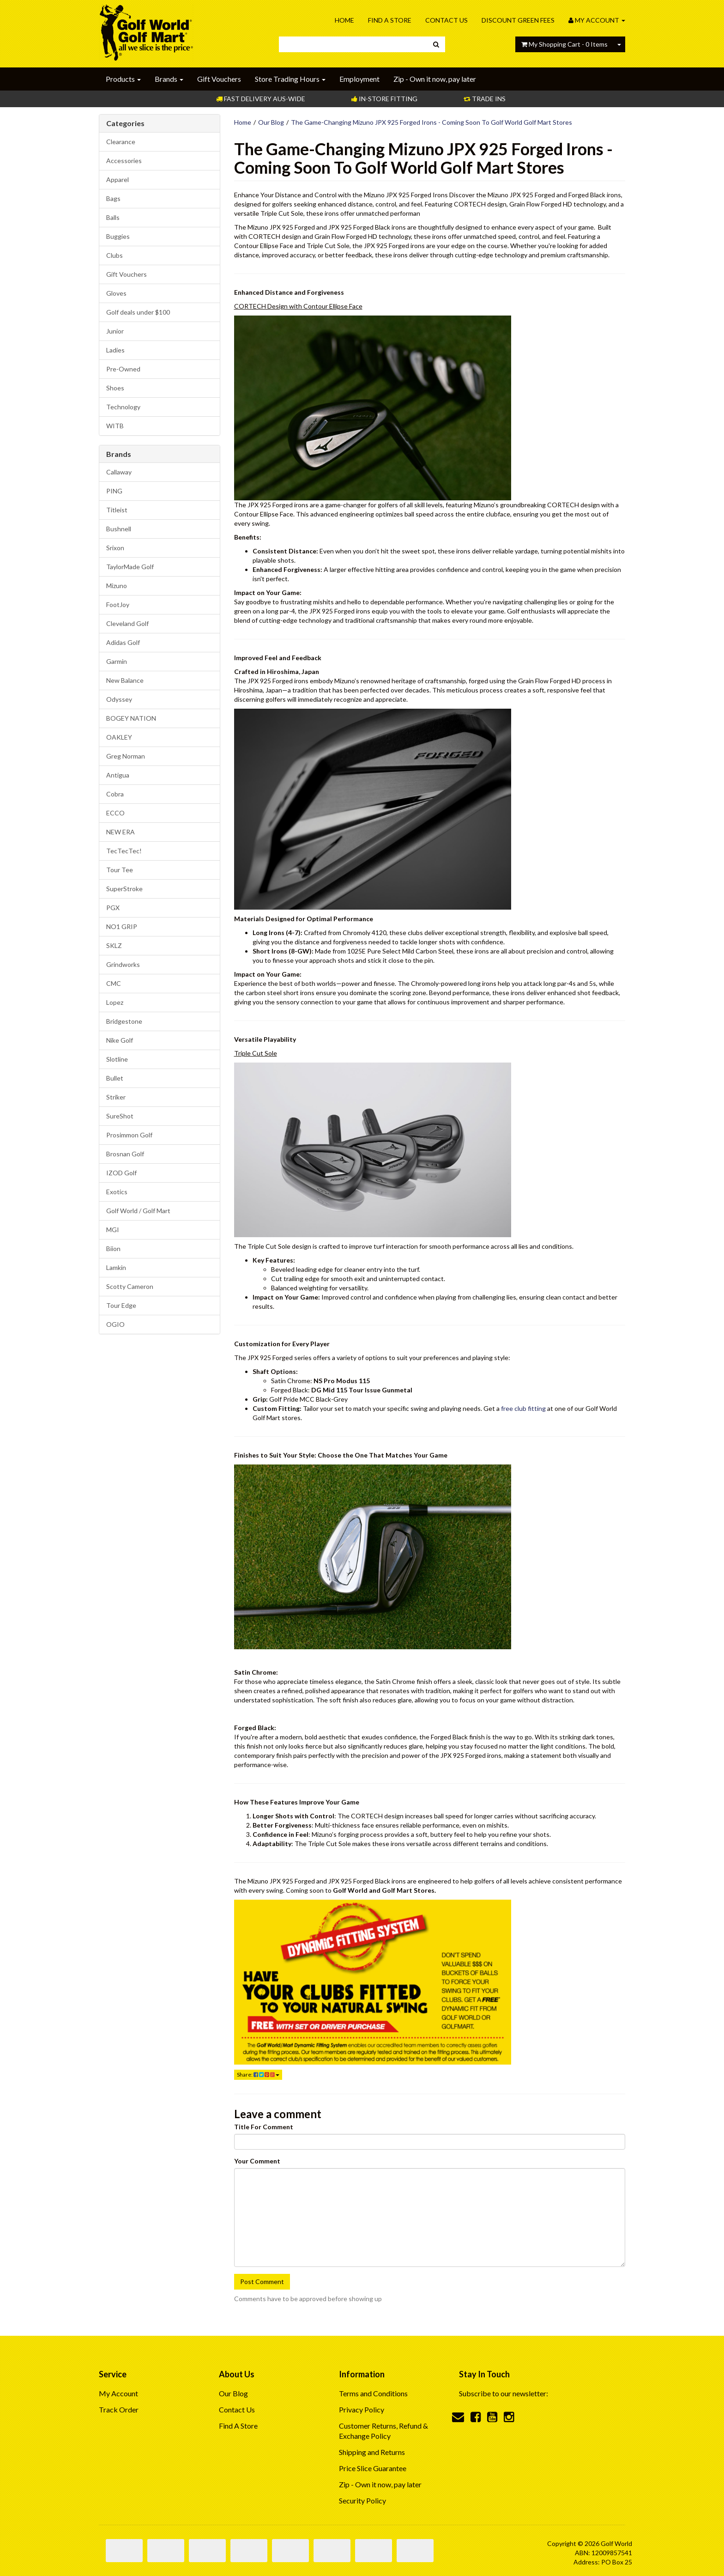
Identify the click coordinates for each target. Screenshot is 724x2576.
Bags (113, 198)
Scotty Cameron (129, 1286)
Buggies (118, 236)
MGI (112, 1229)
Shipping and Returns (372, 2452)
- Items (564, 44)
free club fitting (523, 1408)
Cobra (115, 794)
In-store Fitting (384, 99)
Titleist (116, 510)
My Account (118, 2393)
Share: (258, 2074)
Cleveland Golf (127, 623)
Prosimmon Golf (129, 1135)
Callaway (119, 472)
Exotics (116, 1192)
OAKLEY (119, 737)
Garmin (116, 661)
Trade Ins (485, 99)
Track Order (119, 2409)
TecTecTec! (124, 851)
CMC (113, 983)
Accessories (124, 160)
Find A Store (389, 20)
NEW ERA (120, 832)
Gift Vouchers (219, 78)
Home (344, 20)
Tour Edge (121, 1305)
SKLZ (114, 945)
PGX (113, 907)
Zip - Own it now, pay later (434, 78)
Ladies (115, 350)
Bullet (114, 1078)
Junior (115, 331)
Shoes (115, 388)
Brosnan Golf (125, 1154)
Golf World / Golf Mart (138, 1211)
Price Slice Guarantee (372, 2468)
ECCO (115, 813)
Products (123, 78)
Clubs (114, 255)
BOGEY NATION (131, 718)
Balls (113, 217)
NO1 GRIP (121, 926)
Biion (113, 1248)
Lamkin (116, 1267)
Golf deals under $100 (138, 312)
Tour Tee (119, 870)
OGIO (115, 1324)
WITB (115, 426)
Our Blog (271, 122)
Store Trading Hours (290, 78)
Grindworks (123, 964)
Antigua (117, 775)
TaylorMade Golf (130, 567)
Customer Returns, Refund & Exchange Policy (383, 2431)
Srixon (115, 548)
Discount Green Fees (518, 20)
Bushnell (118, 529)
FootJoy (117, 604)
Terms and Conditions (373, 2393)
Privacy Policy (361, 2409)
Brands (169, 78)
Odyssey (119, 699)
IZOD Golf (121, 1173)
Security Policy (362, 2500)
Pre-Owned (123, 369)
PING (114, 491)
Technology (123, 407)
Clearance (120, 142)
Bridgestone (124, 1021)
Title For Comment (263, 2127)
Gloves (116, 293)
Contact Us (446, 20)
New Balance (125, 680)
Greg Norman (125, 756)
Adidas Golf (123, 642)
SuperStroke (124, 889)
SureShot (119, 1116)
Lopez (114, 1002)
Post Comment (262, 2281)
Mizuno (116, 585)
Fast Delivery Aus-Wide (260, 99)
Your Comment (257, 2161)
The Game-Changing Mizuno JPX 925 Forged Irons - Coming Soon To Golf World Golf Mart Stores (431, 122)
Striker (116, 1097)
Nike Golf (119, 1040)
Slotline (117, 1059)
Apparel (117, 179)
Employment (359, 78)
